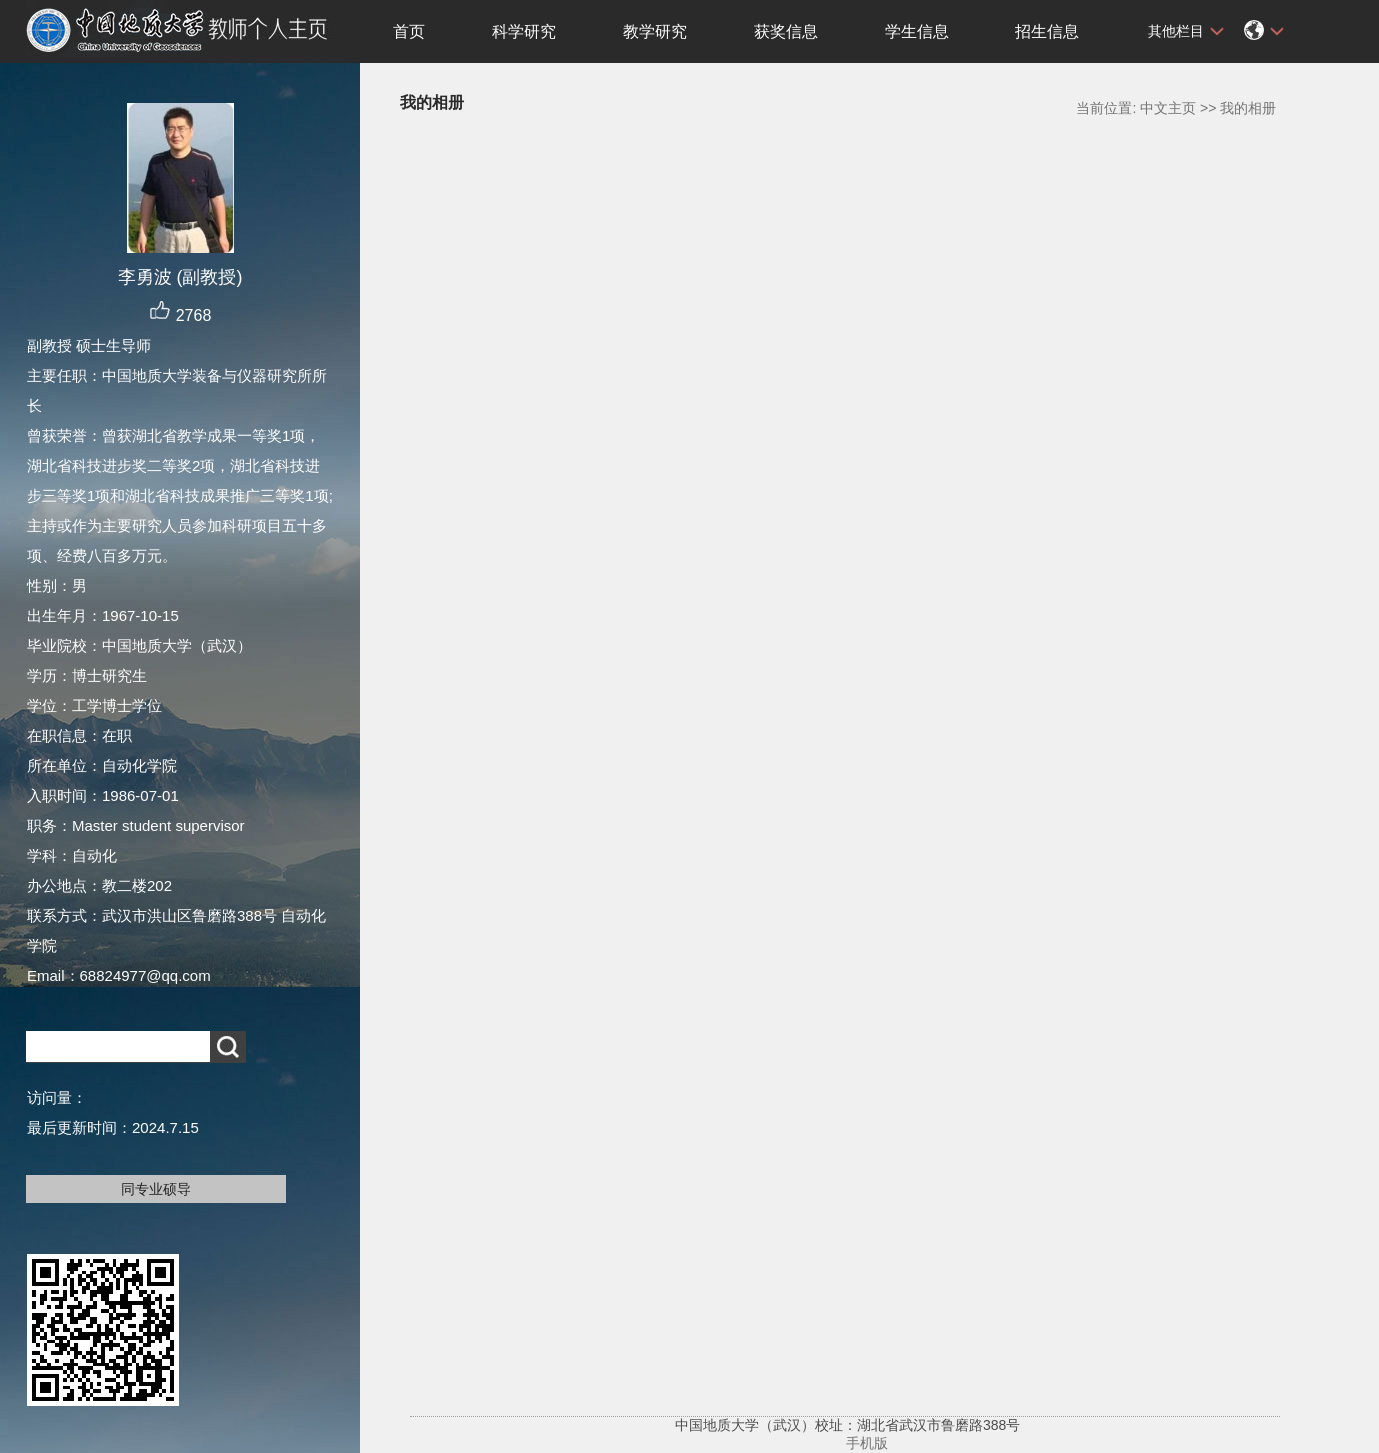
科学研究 (524, 31)
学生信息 (917, 31)
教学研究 (655, 31)
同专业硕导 (156, 1189)
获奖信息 (786, 31)
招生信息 (1047, 31)
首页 (409, 31)
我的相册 (1248, 108)
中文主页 (1168, 108)
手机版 (867, 1443)
